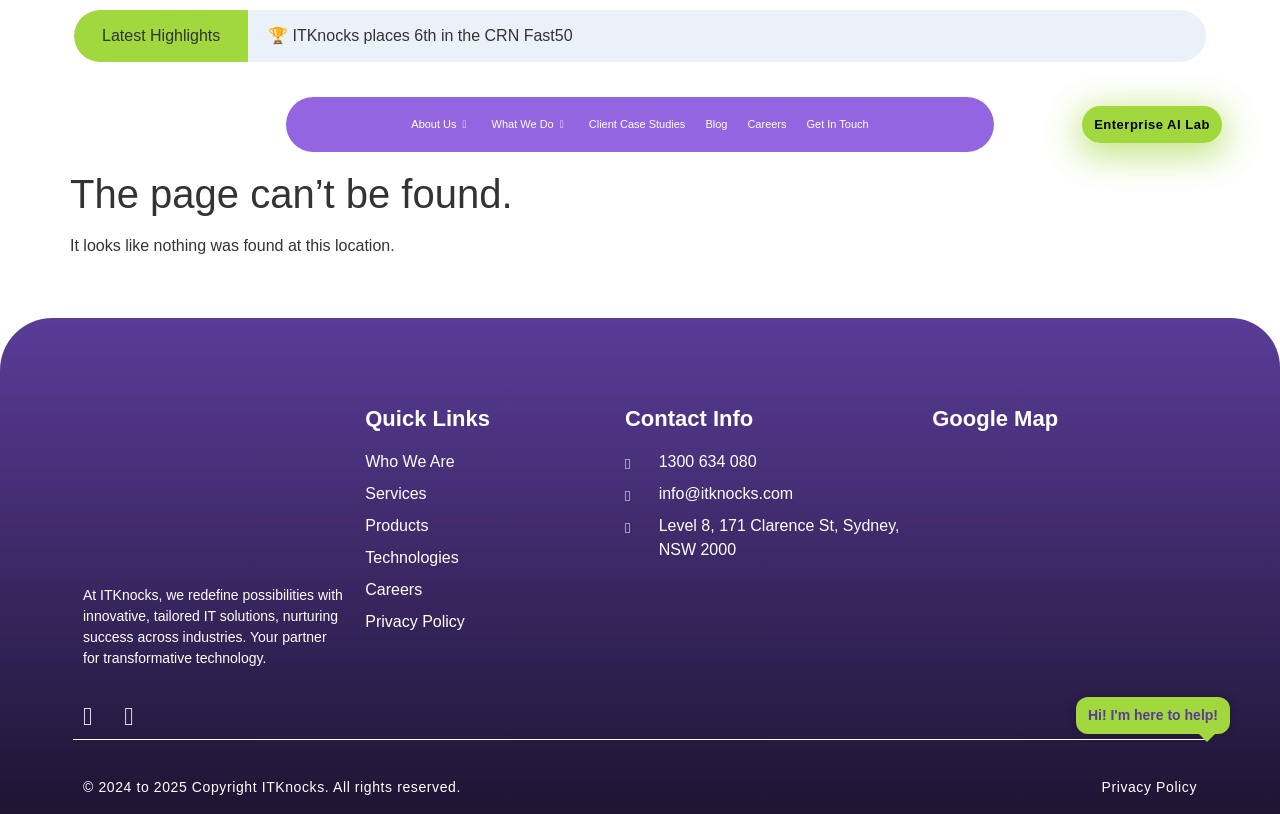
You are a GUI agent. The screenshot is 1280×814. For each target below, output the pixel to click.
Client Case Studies (637, 124)
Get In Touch (838, 124)
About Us (441, 124)
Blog (716, 124)
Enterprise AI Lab (1152, 124)
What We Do (530, 124)
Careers (766, 124)
